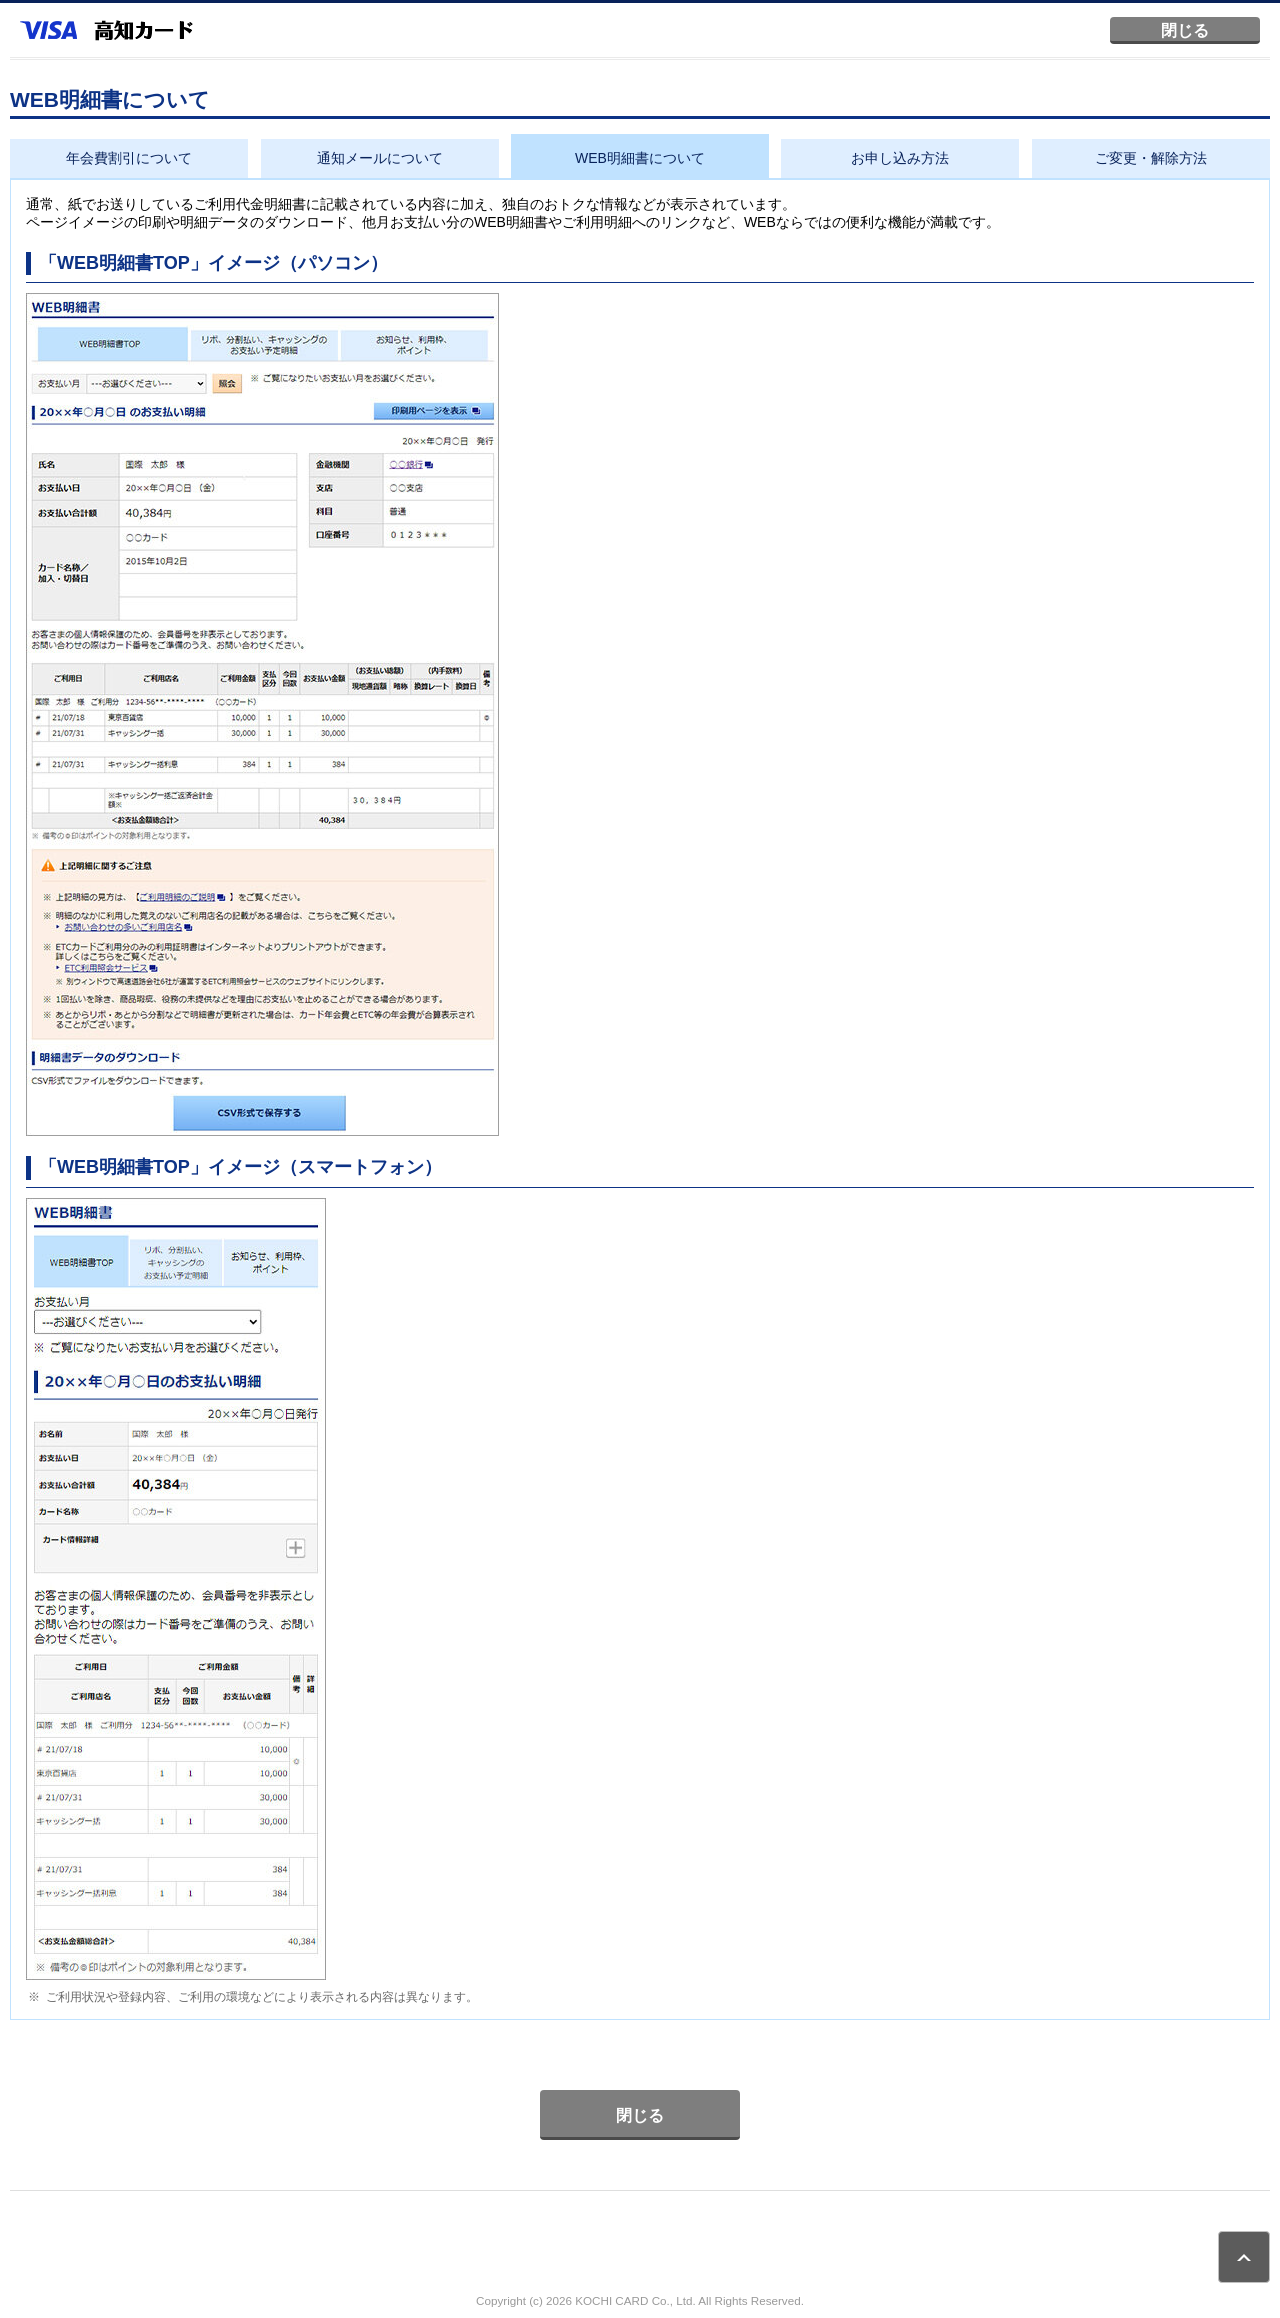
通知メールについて (380, 158)
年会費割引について (129, 158)
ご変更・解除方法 (1151, 158)
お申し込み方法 (900, 158)
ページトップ (1244, 2257)
